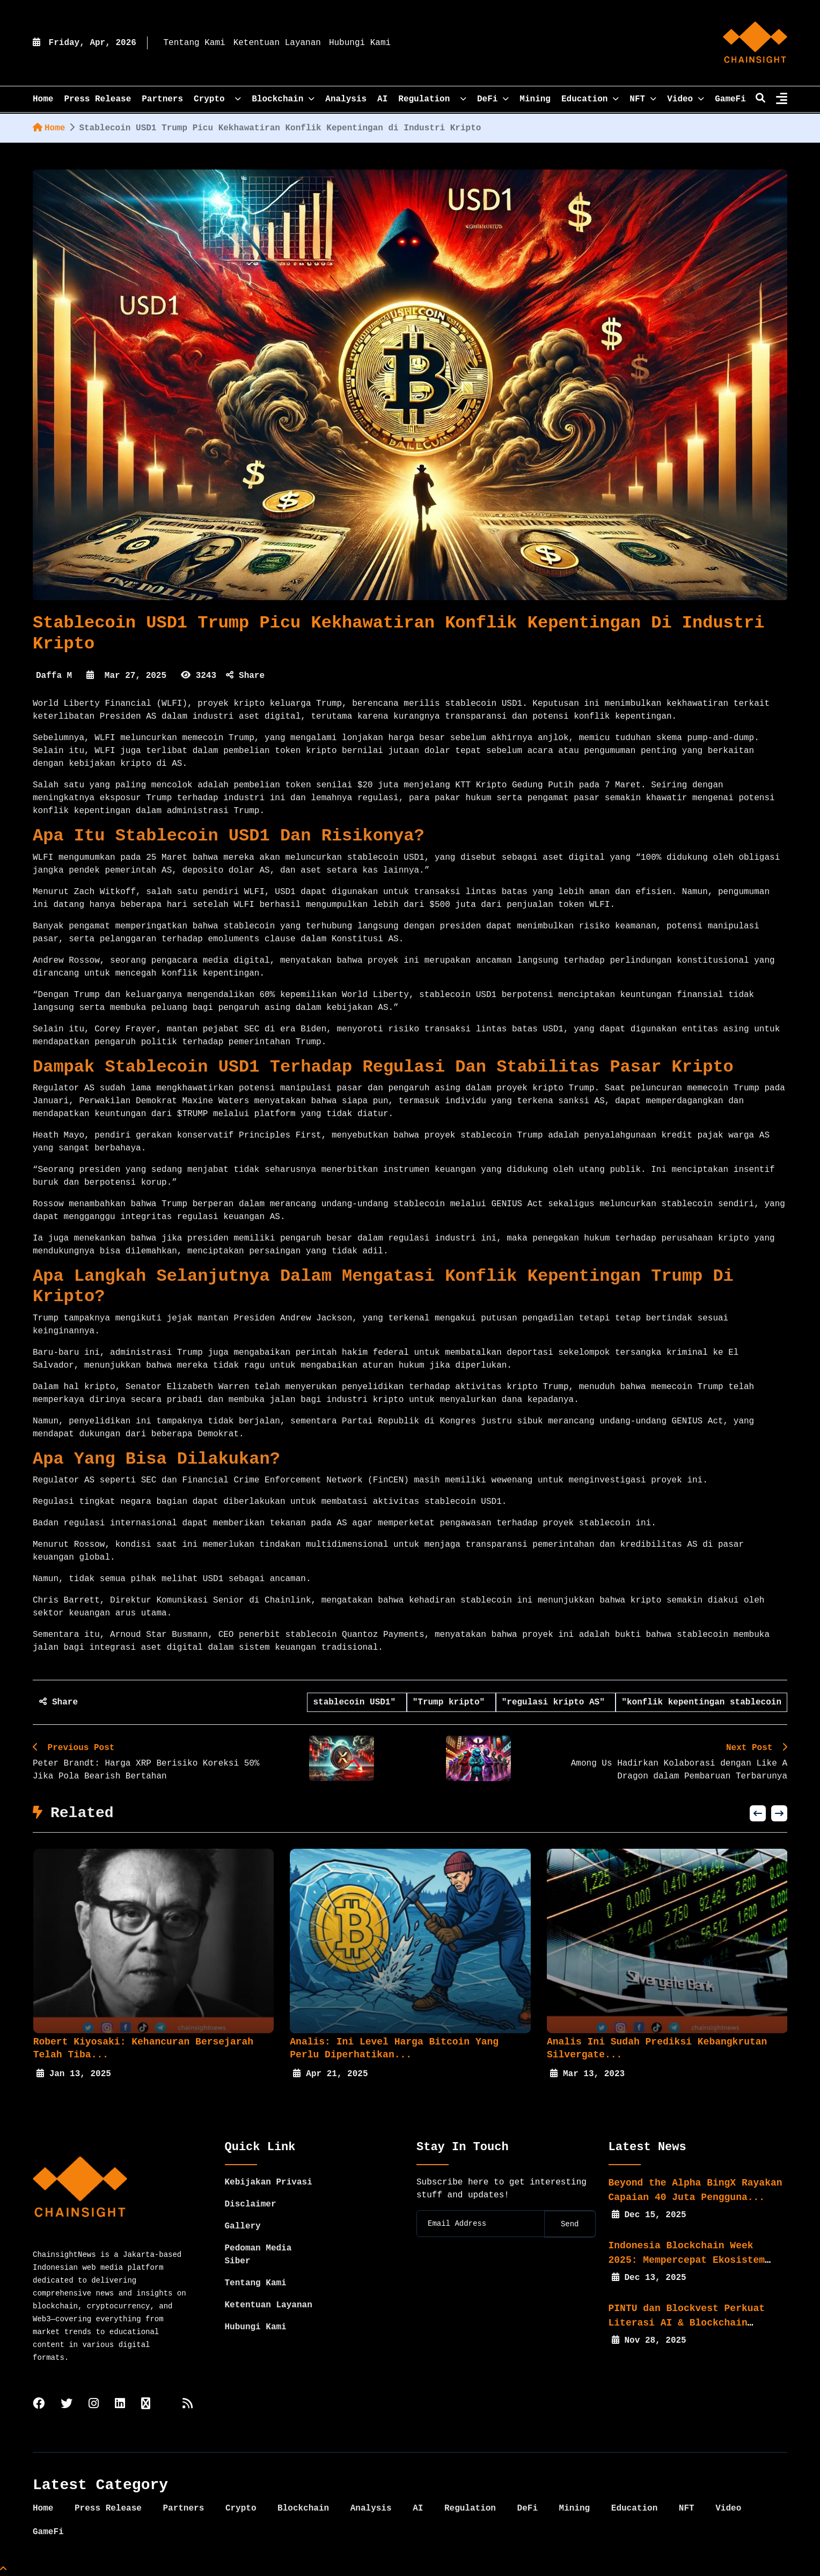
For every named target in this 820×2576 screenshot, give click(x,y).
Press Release (97, 99)
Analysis (346, 99)
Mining (535, 99)
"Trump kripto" (451, 1702)
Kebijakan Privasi (268, 2182)
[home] (755, 43)
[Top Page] (3, 2569)
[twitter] (66, 2404)
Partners (162, 99)
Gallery (243, 2226)
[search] (760, 99)
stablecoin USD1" (356, 1702)
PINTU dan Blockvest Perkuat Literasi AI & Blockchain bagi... (687, 2323)
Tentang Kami (194, 43)
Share (245, 676)
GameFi (730, 99)
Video (685, 99)
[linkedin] (120, 2404)
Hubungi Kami (360, 43)
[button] (758, 1813)
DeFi (493, 99)
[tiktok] (145, 2404)
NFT (642, 99)
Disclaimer (250, 2204)
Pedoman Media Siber (258, 2254)
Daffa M (54, 676)
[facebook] (39, 2404)
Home (49, 128)
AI (382, 99)
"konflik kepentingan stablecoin (701, 1702)
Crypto (217, 99)
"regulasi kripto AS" (556, 1702)
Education (590, 99)
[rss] (187, 2404)
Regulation (432, 99)
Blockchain (283, 99)
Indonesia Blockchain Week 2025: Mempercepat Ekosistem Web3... (687, 2260)
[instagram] (94, 2404)
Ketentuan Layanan (277, 43)
